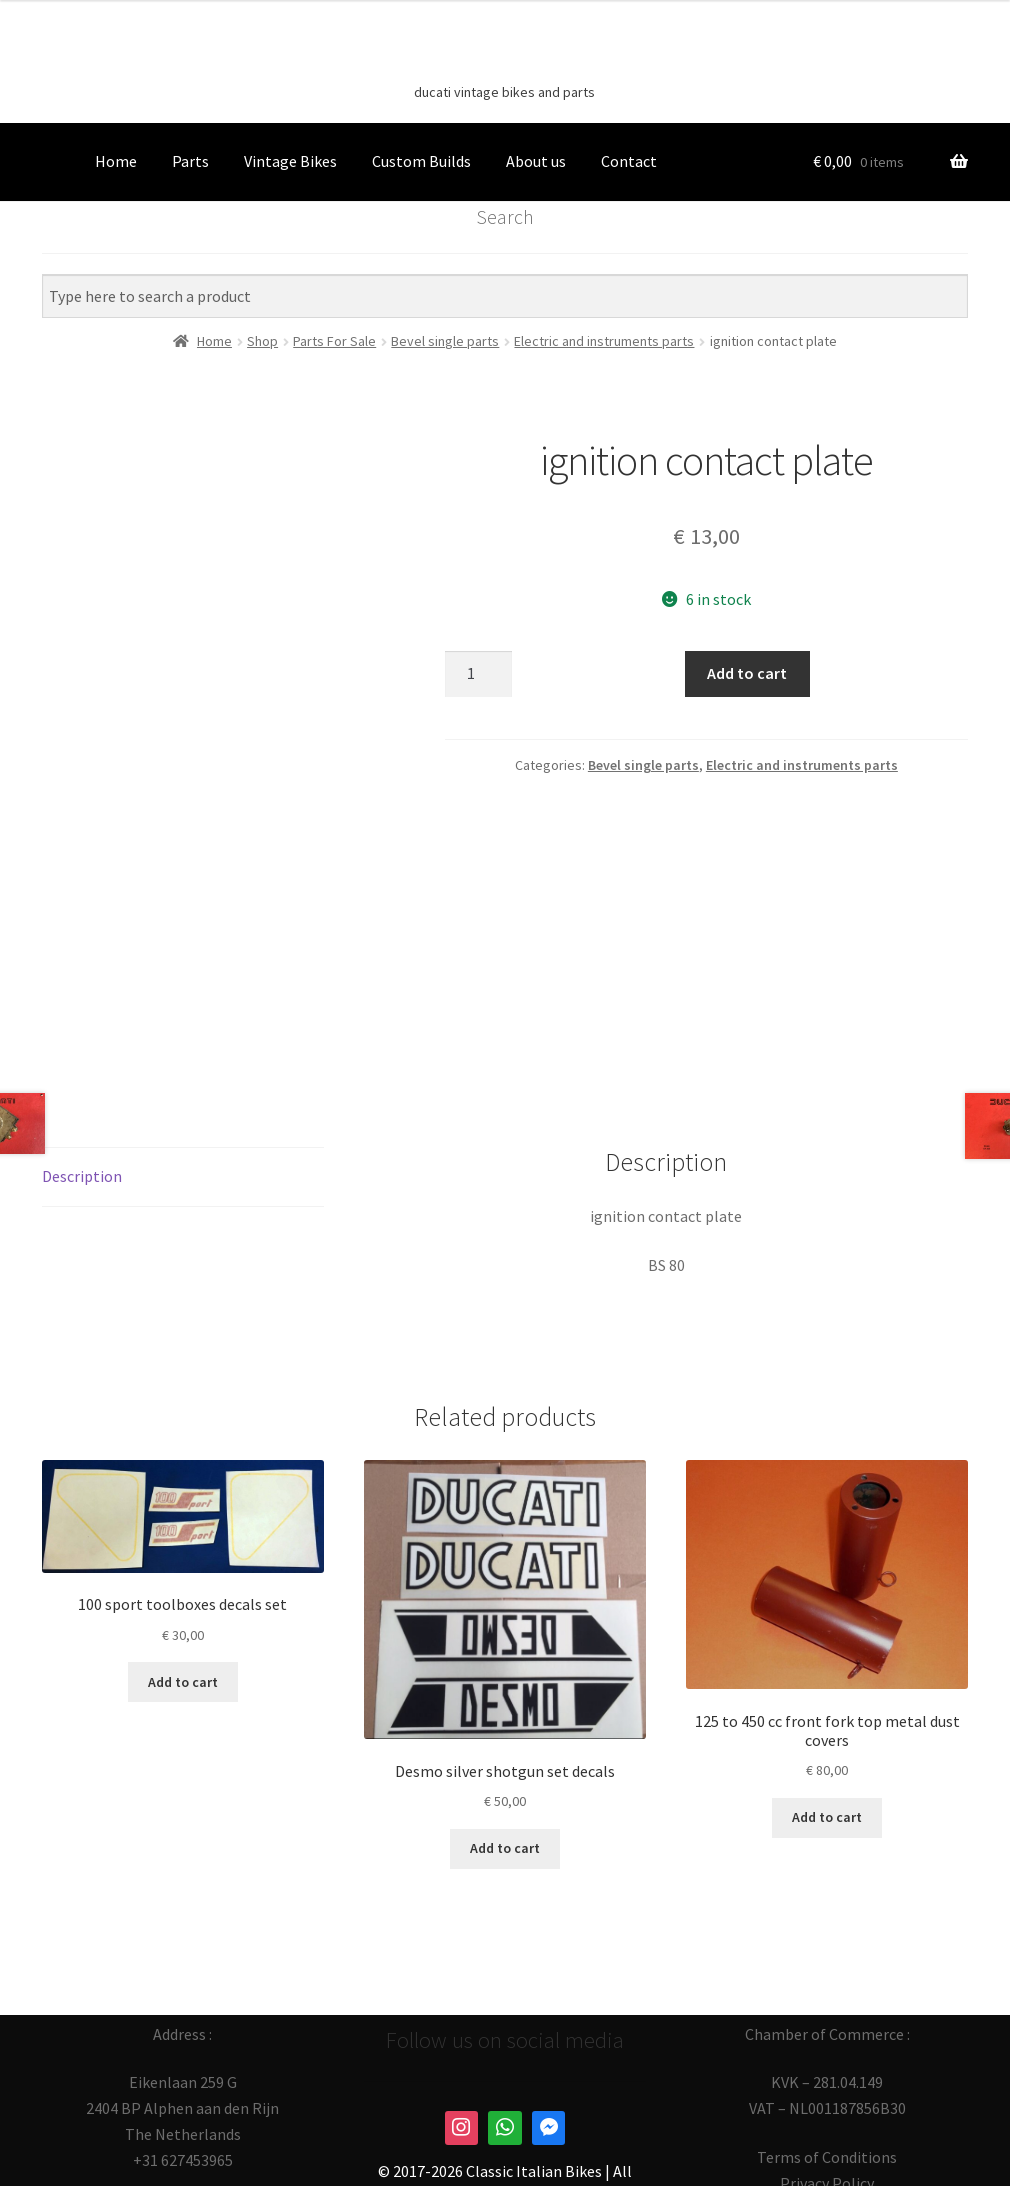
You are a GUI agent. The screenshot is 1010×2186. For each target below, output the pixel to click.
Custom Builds (421, 161)
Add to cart (747, 673)
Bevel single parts (643, 765)
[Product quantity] (479, 674)
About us (536, 161)
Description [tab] (82, 1065)
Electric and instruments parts (802, 765)
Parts (190, 161)
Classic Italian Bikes (505, 61)
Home (116, 161)
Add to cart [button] (183, 1571)
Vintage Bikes (290, 161)
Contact (629, 161)
